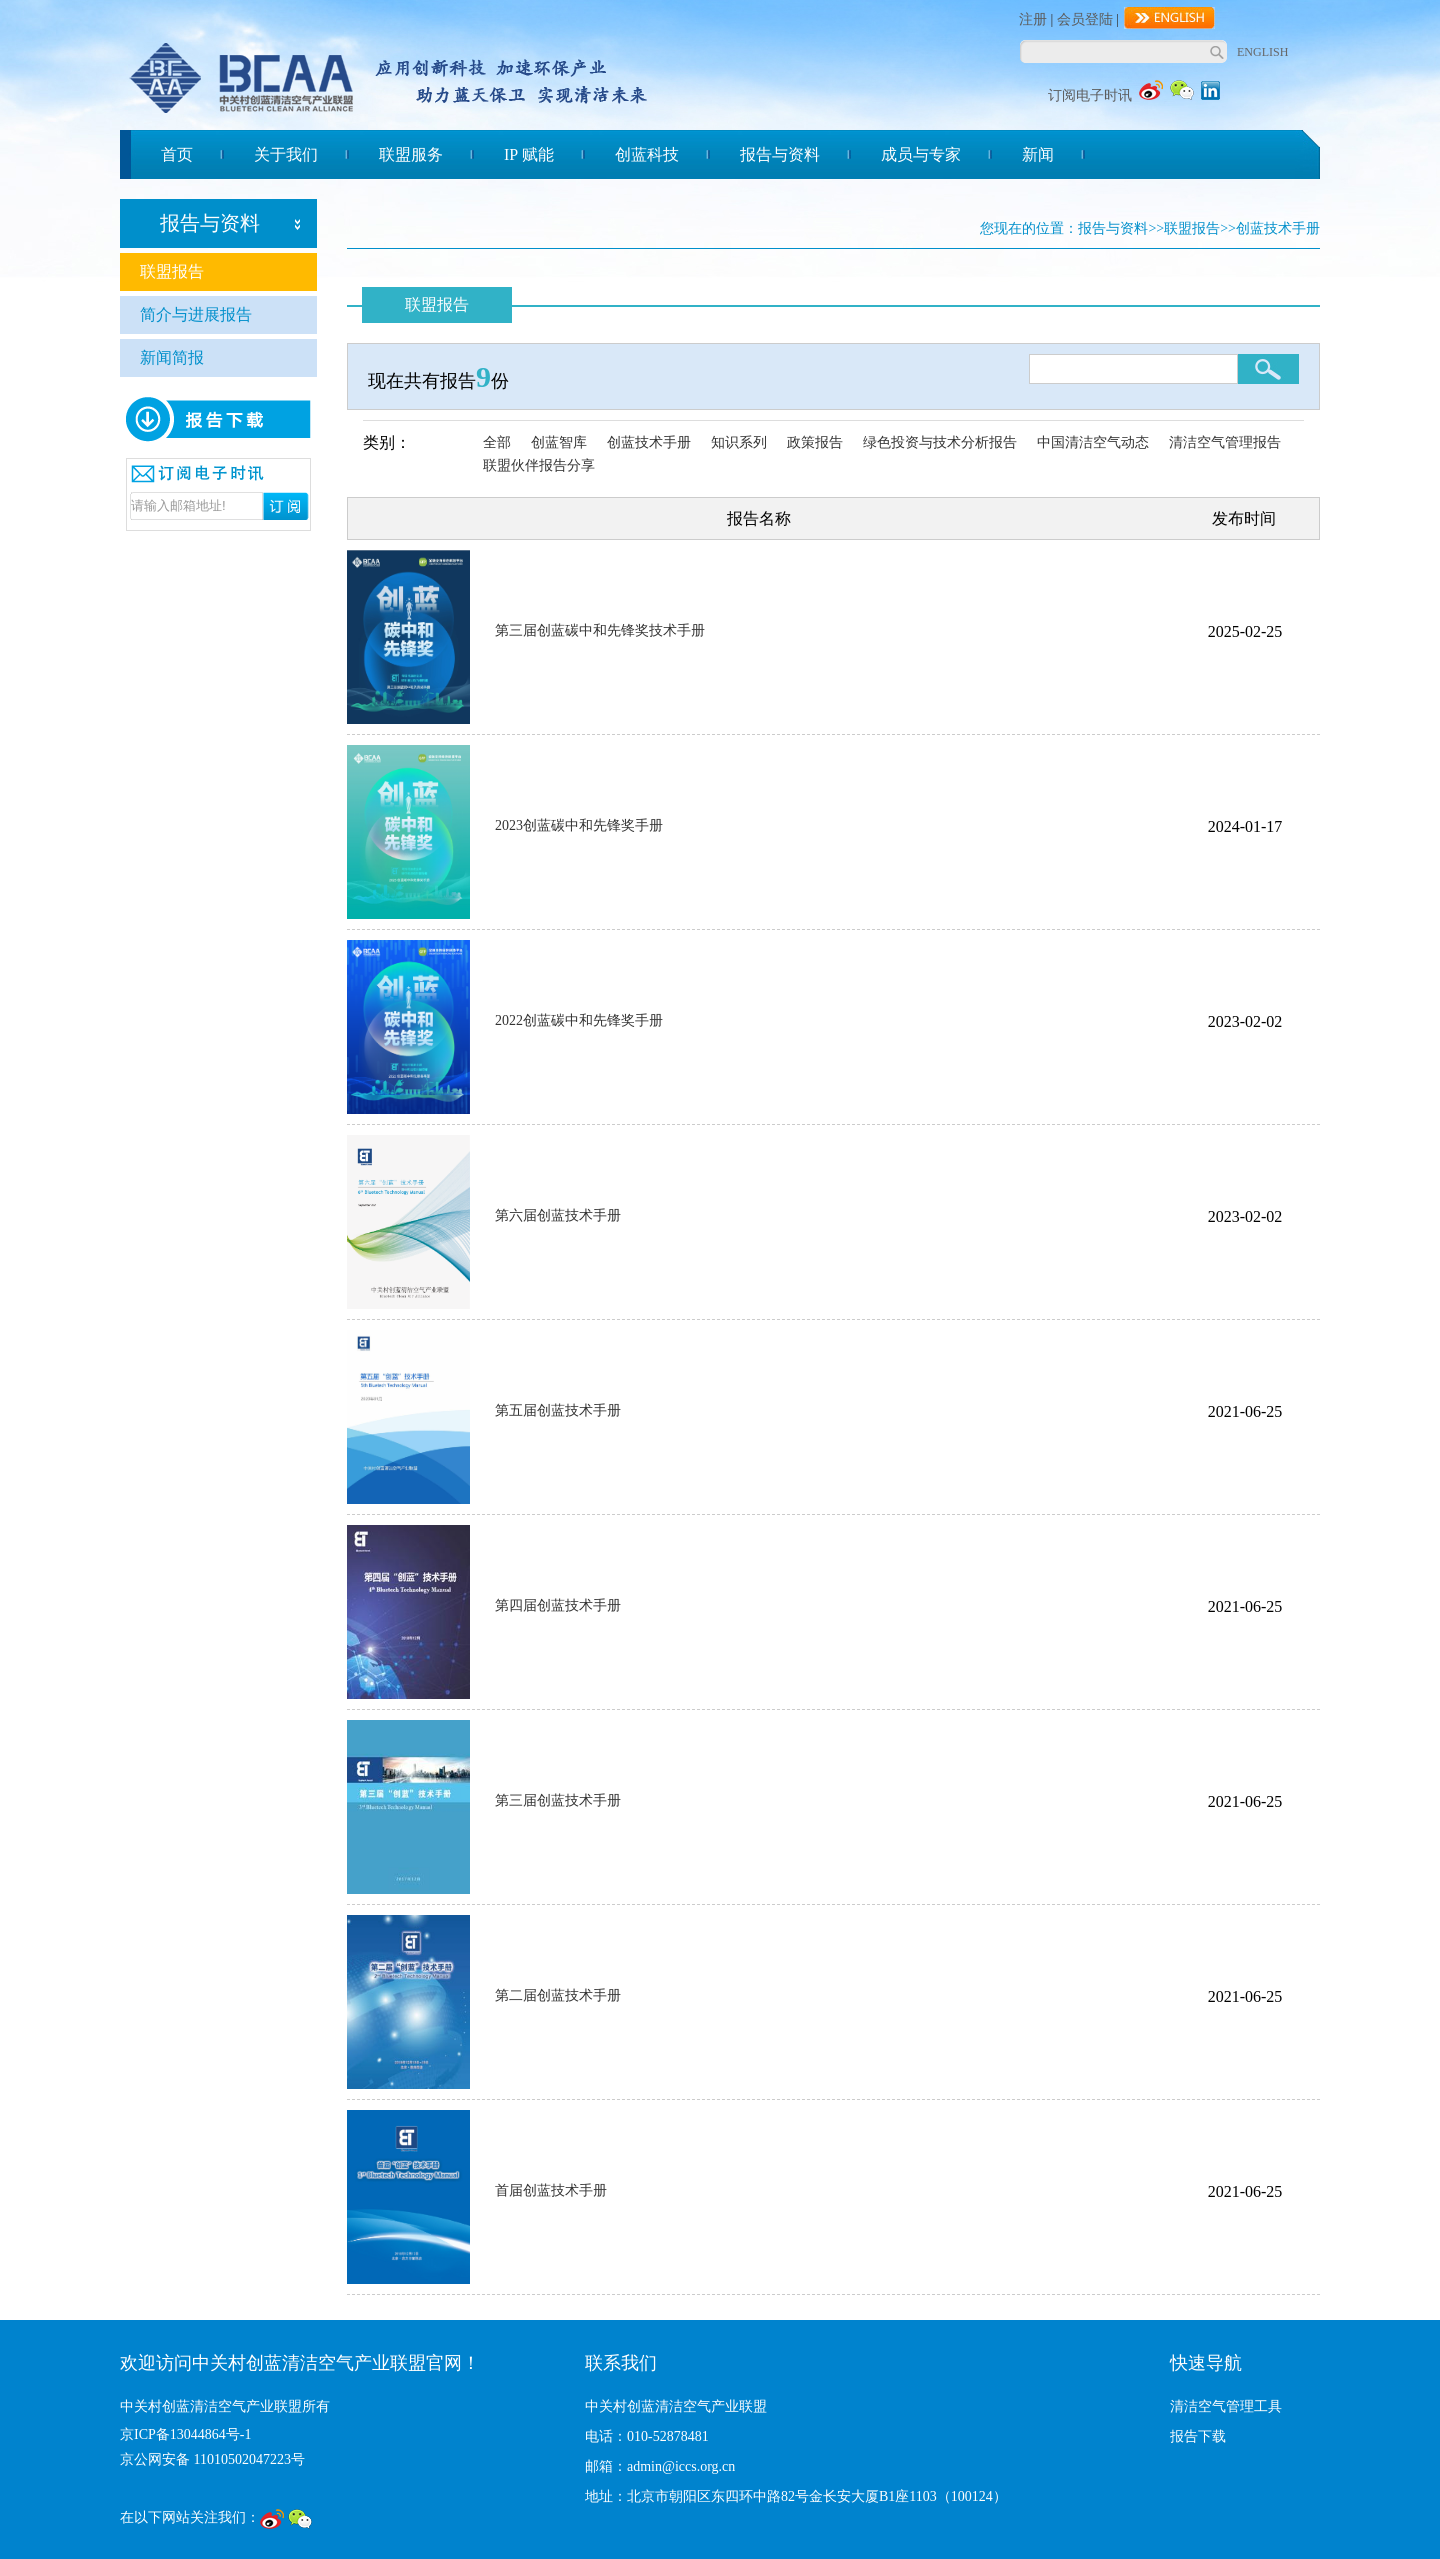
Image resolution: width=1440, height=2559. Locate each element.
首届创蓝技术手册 (551, 2190)
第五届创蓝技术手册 (558, 1410)
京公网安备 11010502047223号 (212, 2459)
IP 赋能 (529, 154)
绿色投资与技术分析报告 (940, 442)
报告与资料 (780, 154)
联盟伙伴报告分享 (539, 465)
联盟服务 (411, 154)
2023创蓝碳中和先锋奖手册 (579, 825)
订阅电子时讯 (1090, 95)
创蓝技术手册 (649, 442)
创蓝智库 (559, 442)
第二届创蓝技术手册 (558, 1995)
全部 (497, 442)
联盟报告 (172, 271)
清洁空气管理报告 (1225, 442)
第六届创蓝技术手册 (558, 1215)
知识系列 (739, 442)
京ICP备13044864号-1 (185, 2434)
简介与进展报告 (196, 314)
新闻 (1038, 154)
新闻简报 (172, 357)
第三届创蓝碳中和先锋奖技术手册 (600, 630)
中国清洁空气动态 (1093, 442)
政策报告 (815, 442)
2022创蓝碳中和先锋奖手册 (579, 1020)
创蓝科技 (647, 154)
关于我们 (286, 154)
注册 (1033, 19)
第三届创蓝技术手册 (558, 1800)
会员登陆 (1085, 19)
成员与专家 (921, 154)
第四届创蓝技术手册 (558, 1605)
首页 (177, 154)
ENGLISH (1262, 52)
